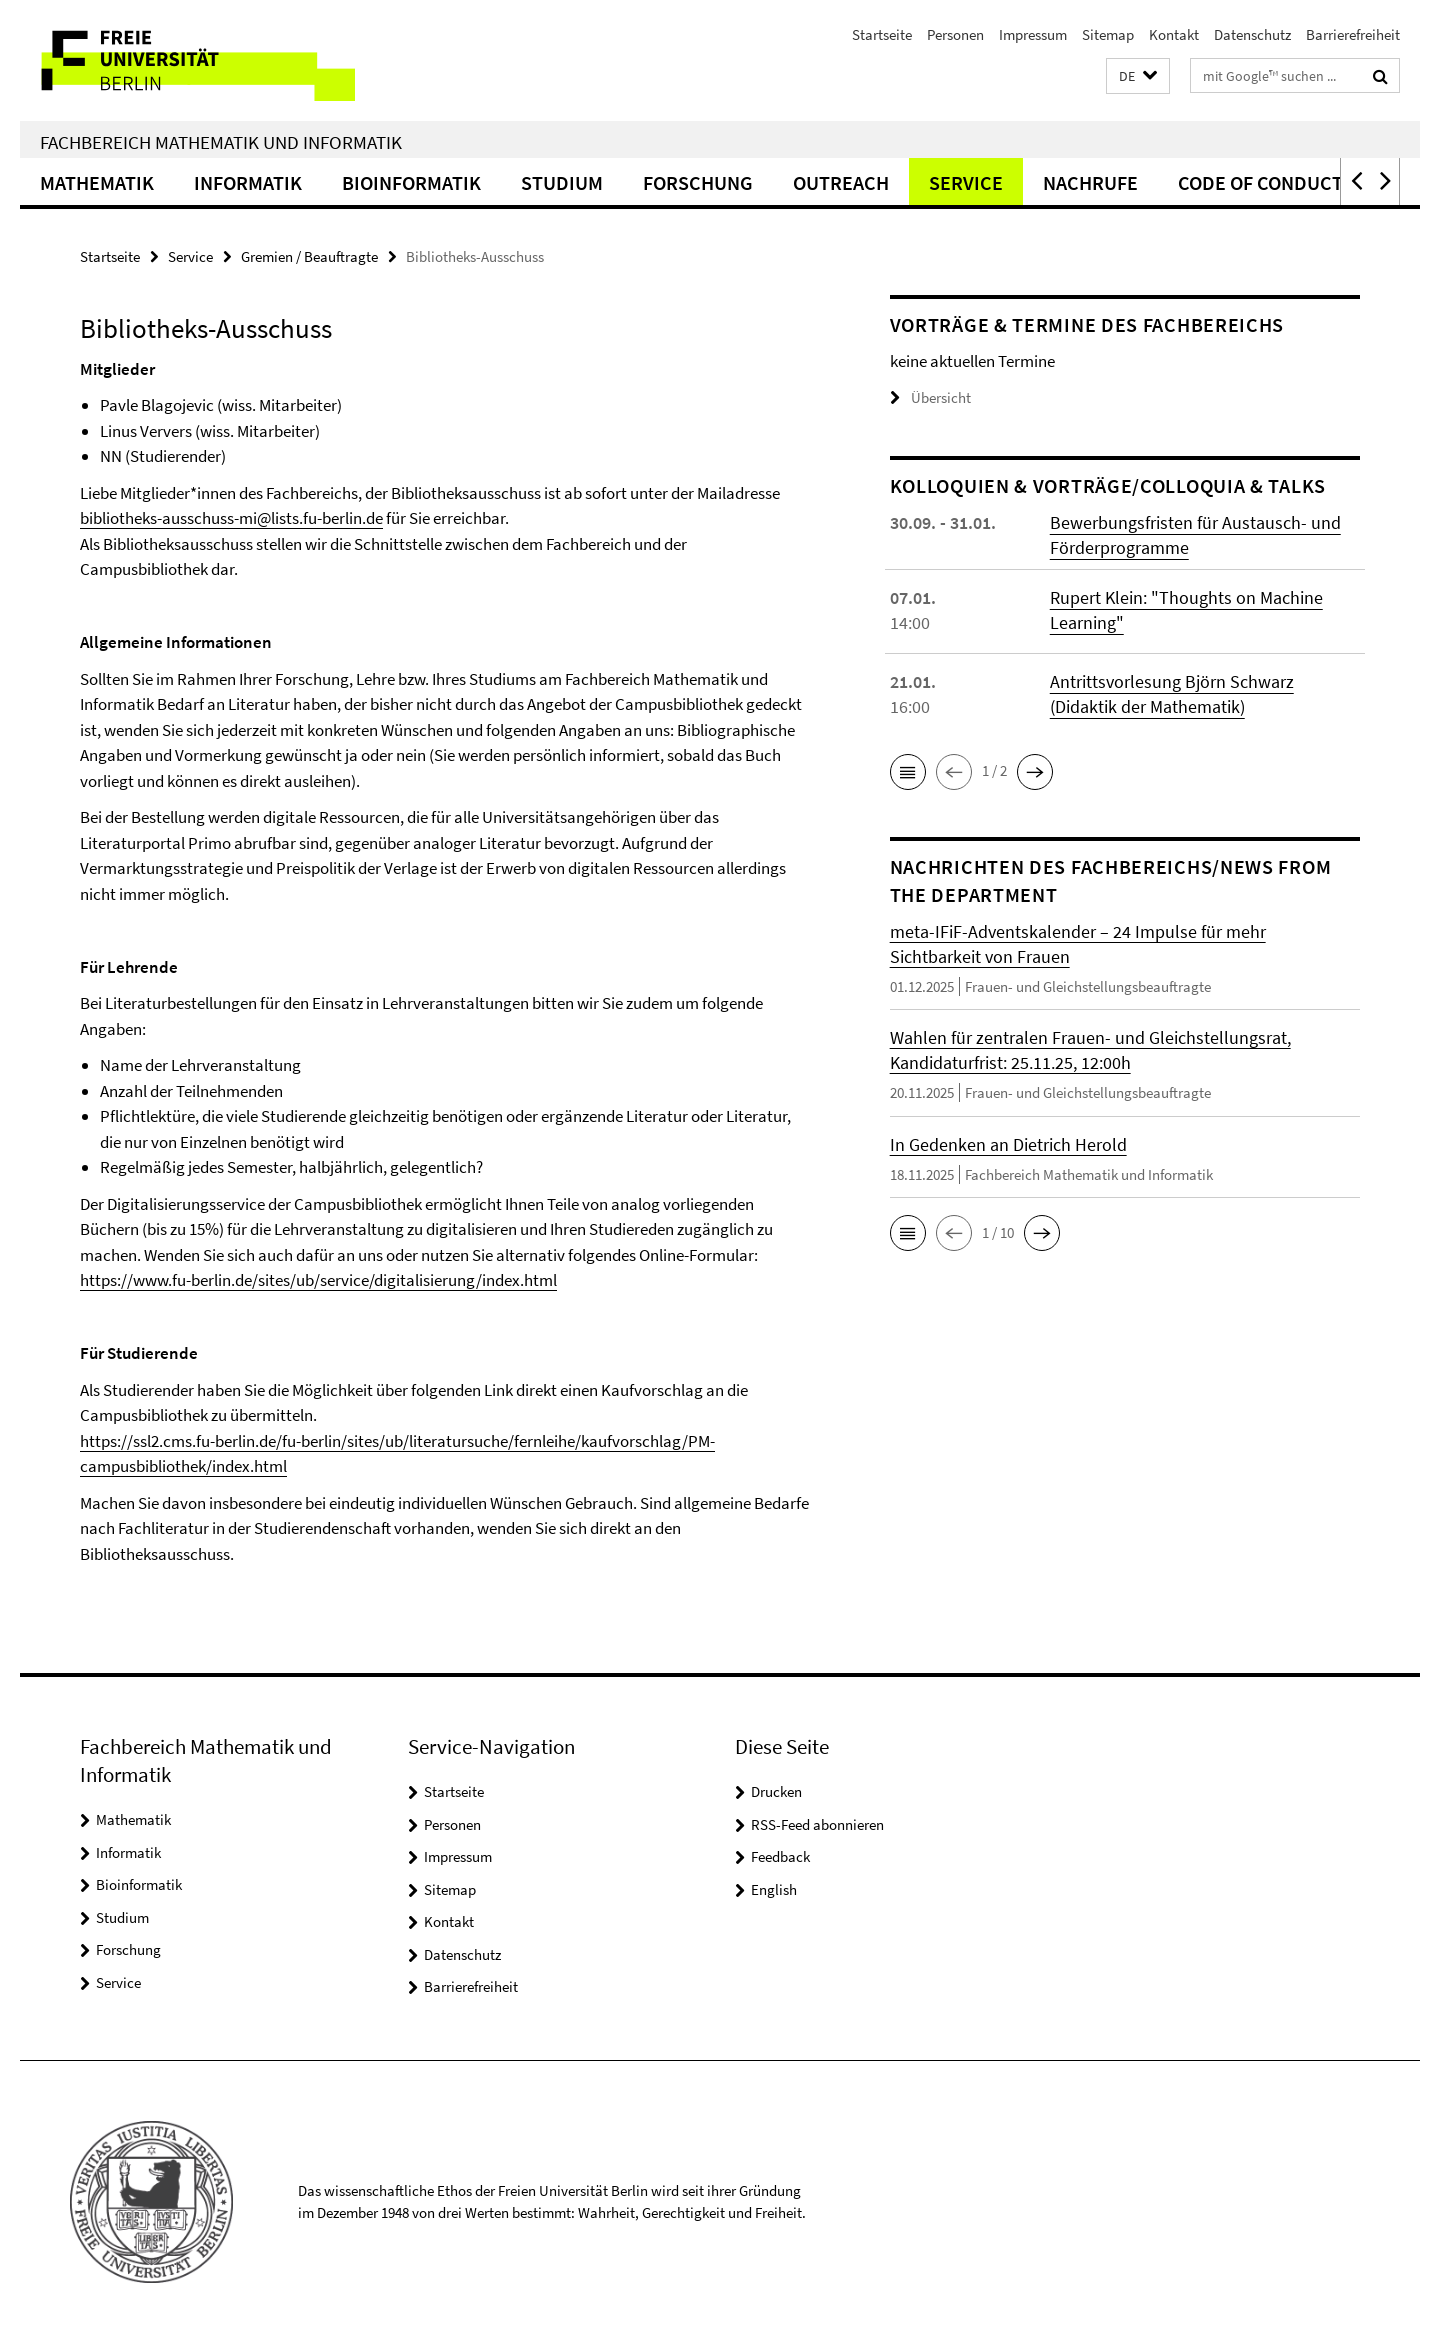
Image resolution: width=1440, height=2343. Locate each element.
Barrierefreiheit (1353, 34)
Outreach (841, 182)
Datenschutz (1252, 34)
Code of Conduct (1260, 182)
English (774, 1889)
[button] (1138, 76)
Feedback (780, 1856)
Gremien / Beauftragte (309, 256)
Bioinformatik (411, 182)
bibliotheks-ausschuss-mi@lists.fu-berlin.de (231, 518)
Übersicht (930, 397)
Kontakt (1174, 34)
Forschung (698, 182)
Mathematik (97, 182)
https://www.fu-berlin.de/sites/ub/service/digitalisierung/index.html (318, 1280)
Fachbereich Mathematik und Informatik (221, 142)
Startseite (882, 34)
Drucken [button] (776, 1791)
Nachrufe (1090, 182)
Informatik (248, 182)
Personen (955, 34)
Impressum (1033, 34)
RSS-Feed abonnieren (817, 1824)
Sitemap (1108, 34)
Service (966, 182)
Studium (562, 182)
